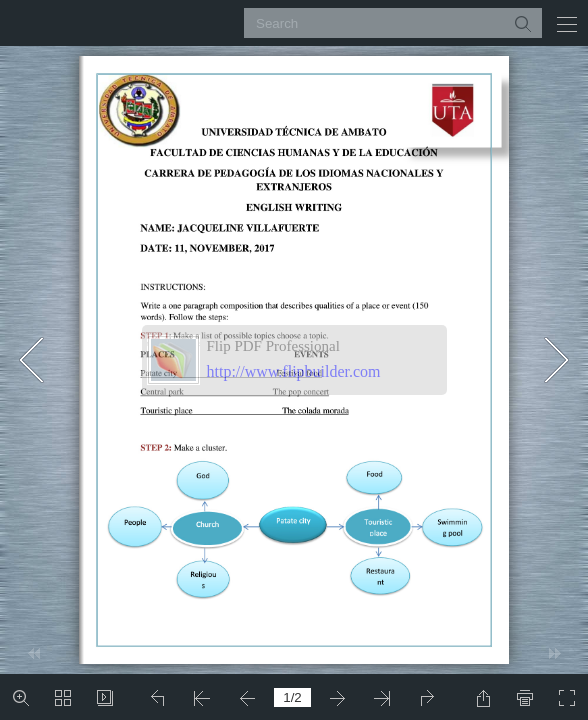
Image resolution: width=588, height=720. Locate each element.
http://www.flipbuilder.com (294, 371)
